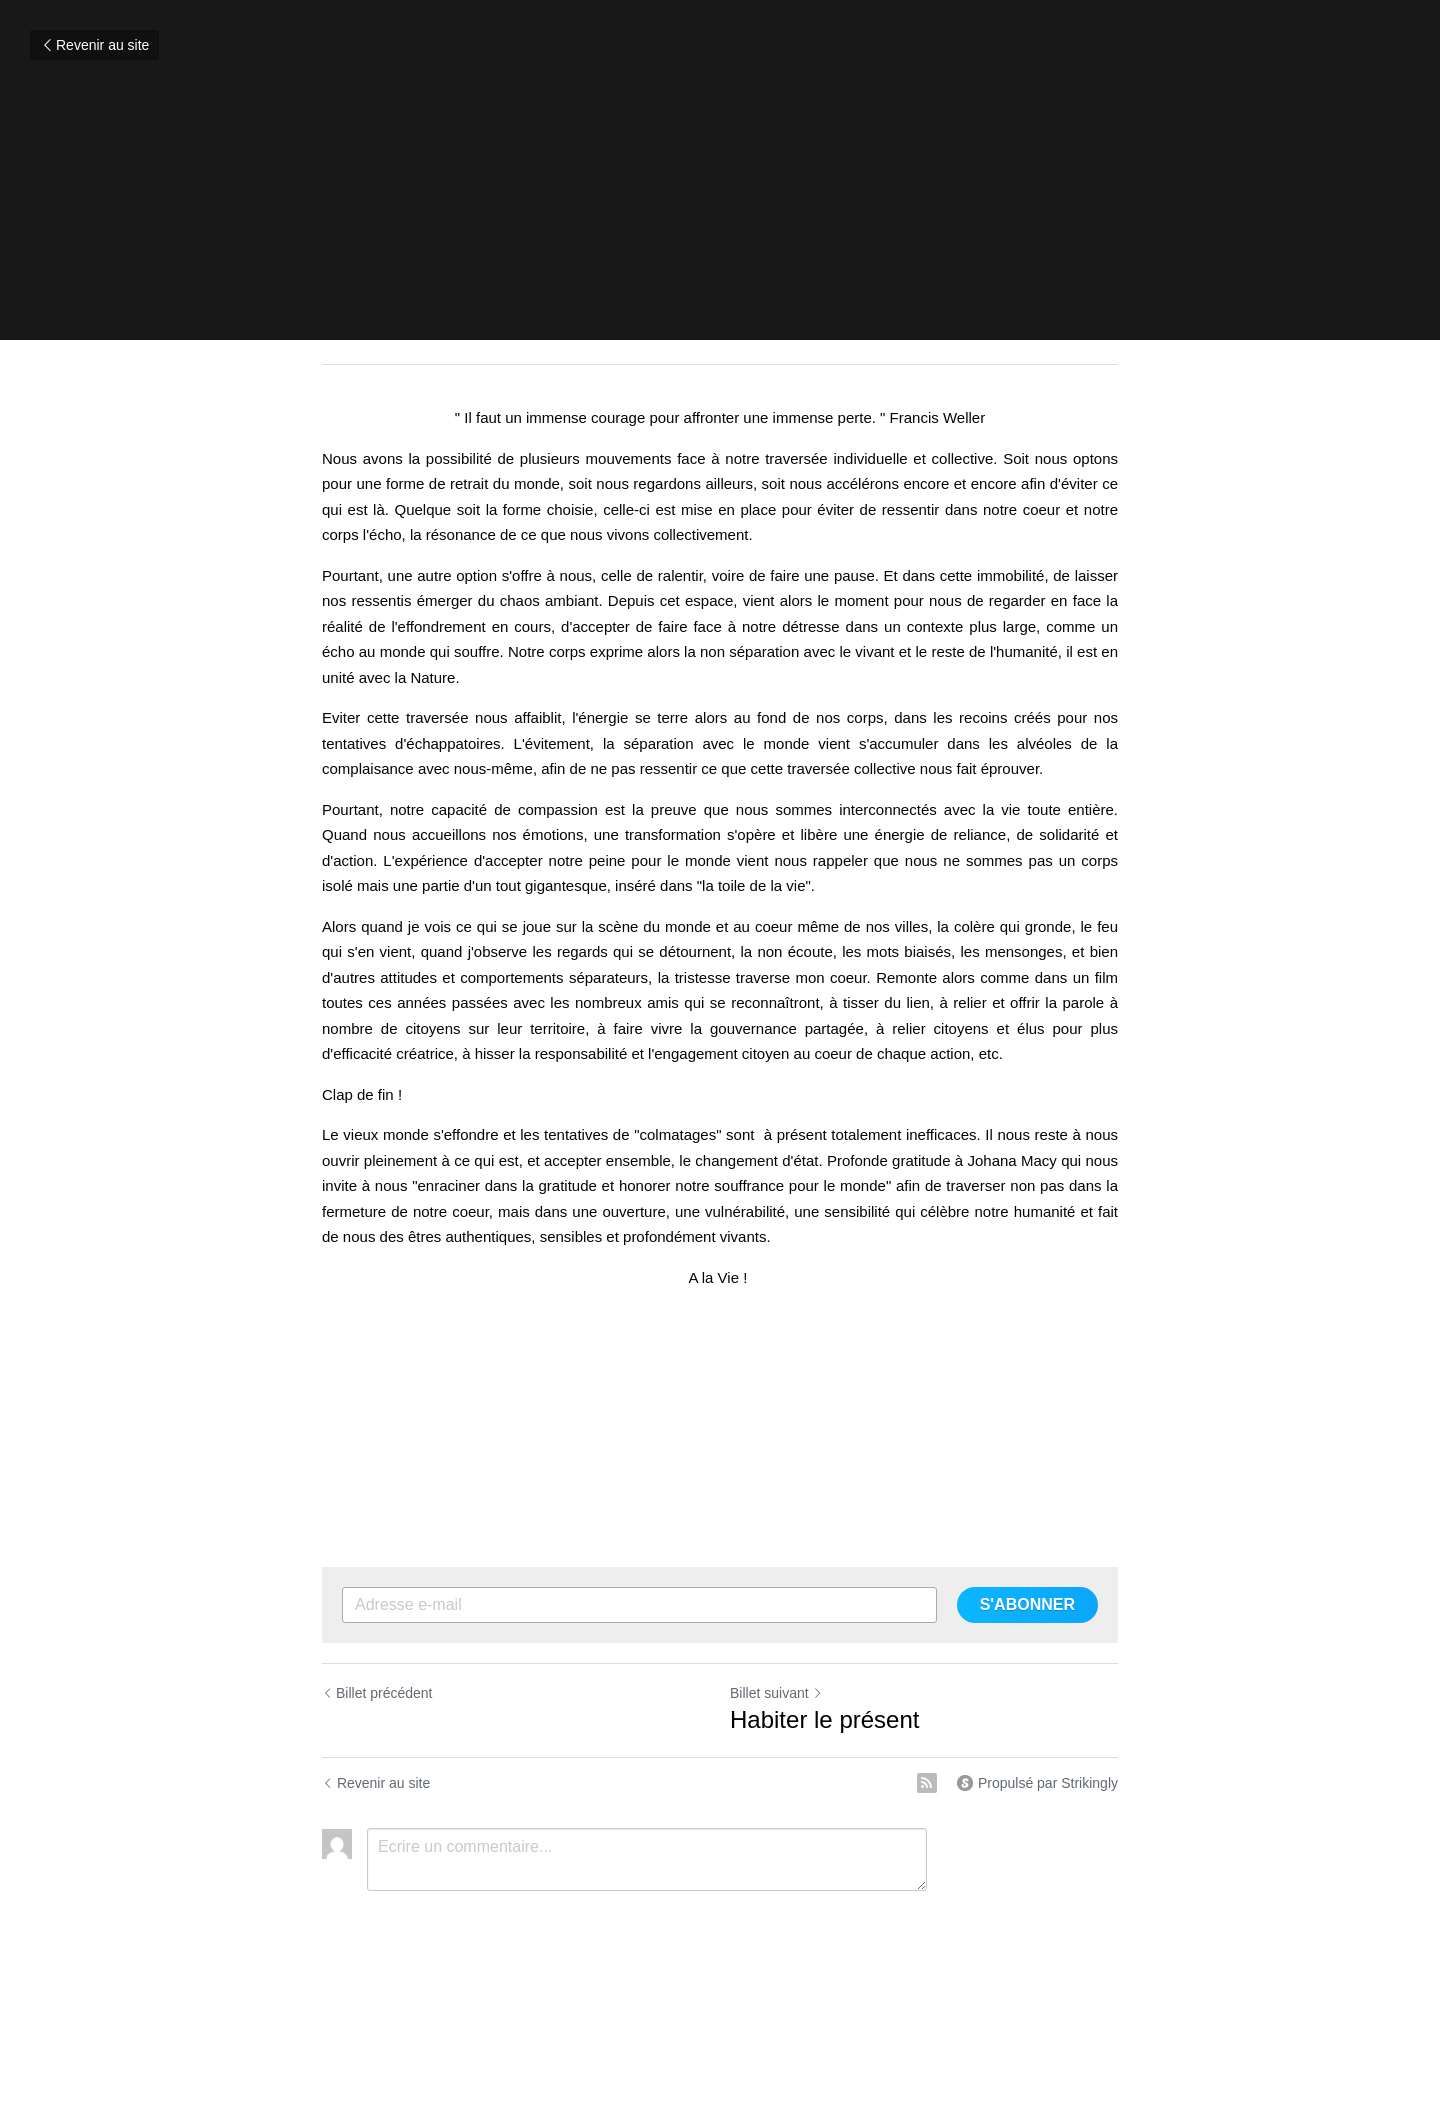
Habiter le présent (824, 1719)
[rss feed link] (927, 1783)
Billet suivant (776, 1693)
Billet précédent (377, 1693)
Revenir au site (94, 45)
